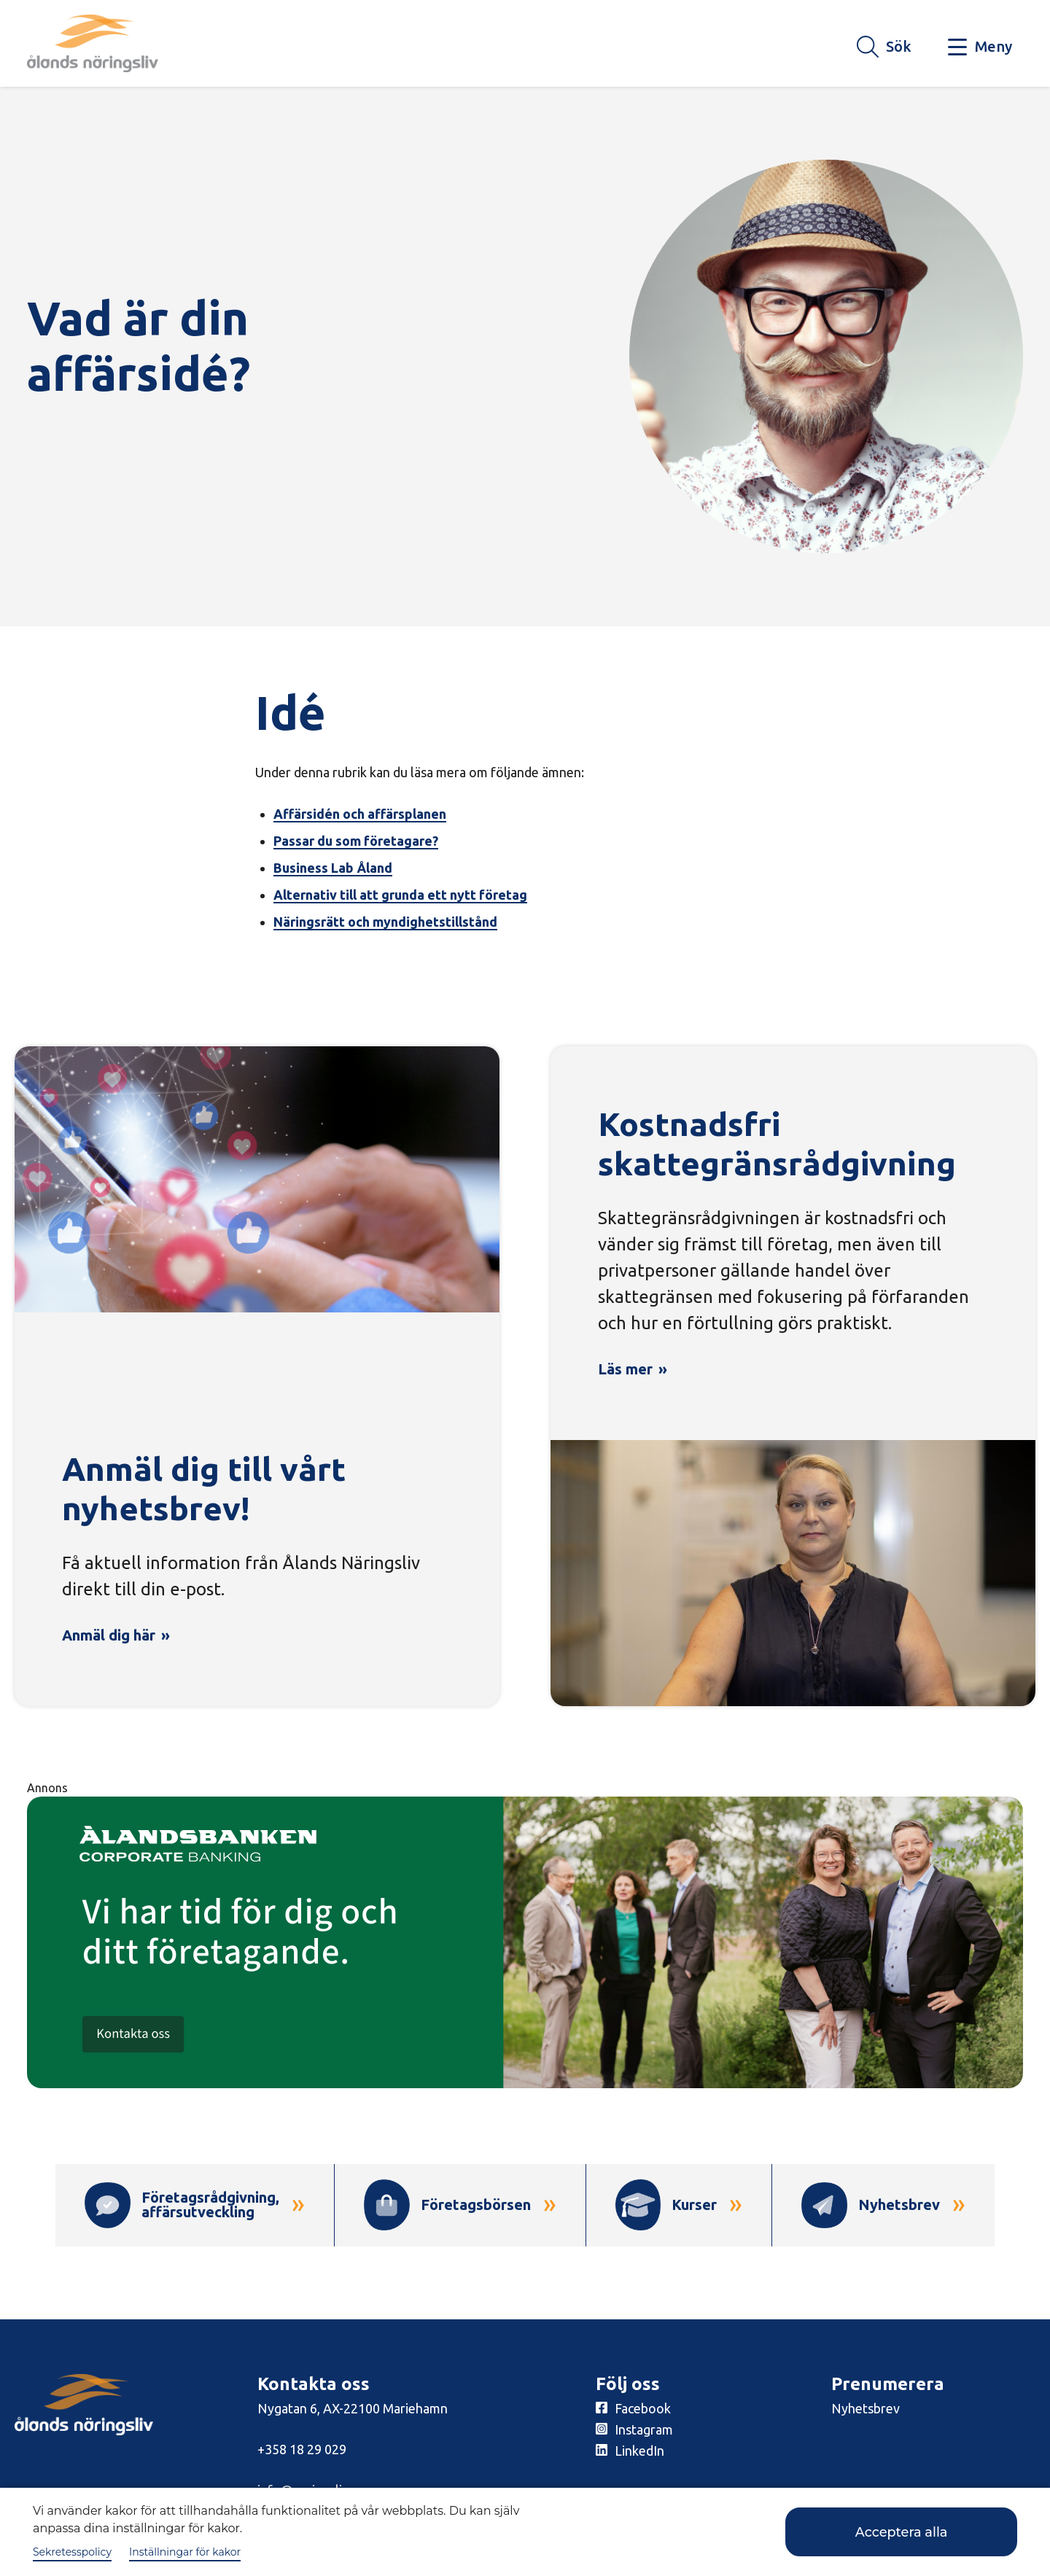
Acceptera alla (894, 2532)
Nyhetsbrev (865, 2409)
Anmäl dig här (108, 1635)
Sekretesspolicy (72, 2552)
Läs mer (625, 1369)
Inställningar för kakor (185, 2552)
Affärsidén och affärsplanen (359, 813)
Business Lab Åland (332, 867)
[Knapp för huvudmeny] (980, 47)
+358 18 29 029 (301, 2450)
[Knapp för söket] (884, 47)
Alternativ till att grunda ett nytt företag (400, 894)
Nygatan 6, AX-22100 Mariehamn (352, 2409)
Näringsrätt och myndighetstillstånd (385, 921)
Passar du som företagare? (355, 840)
